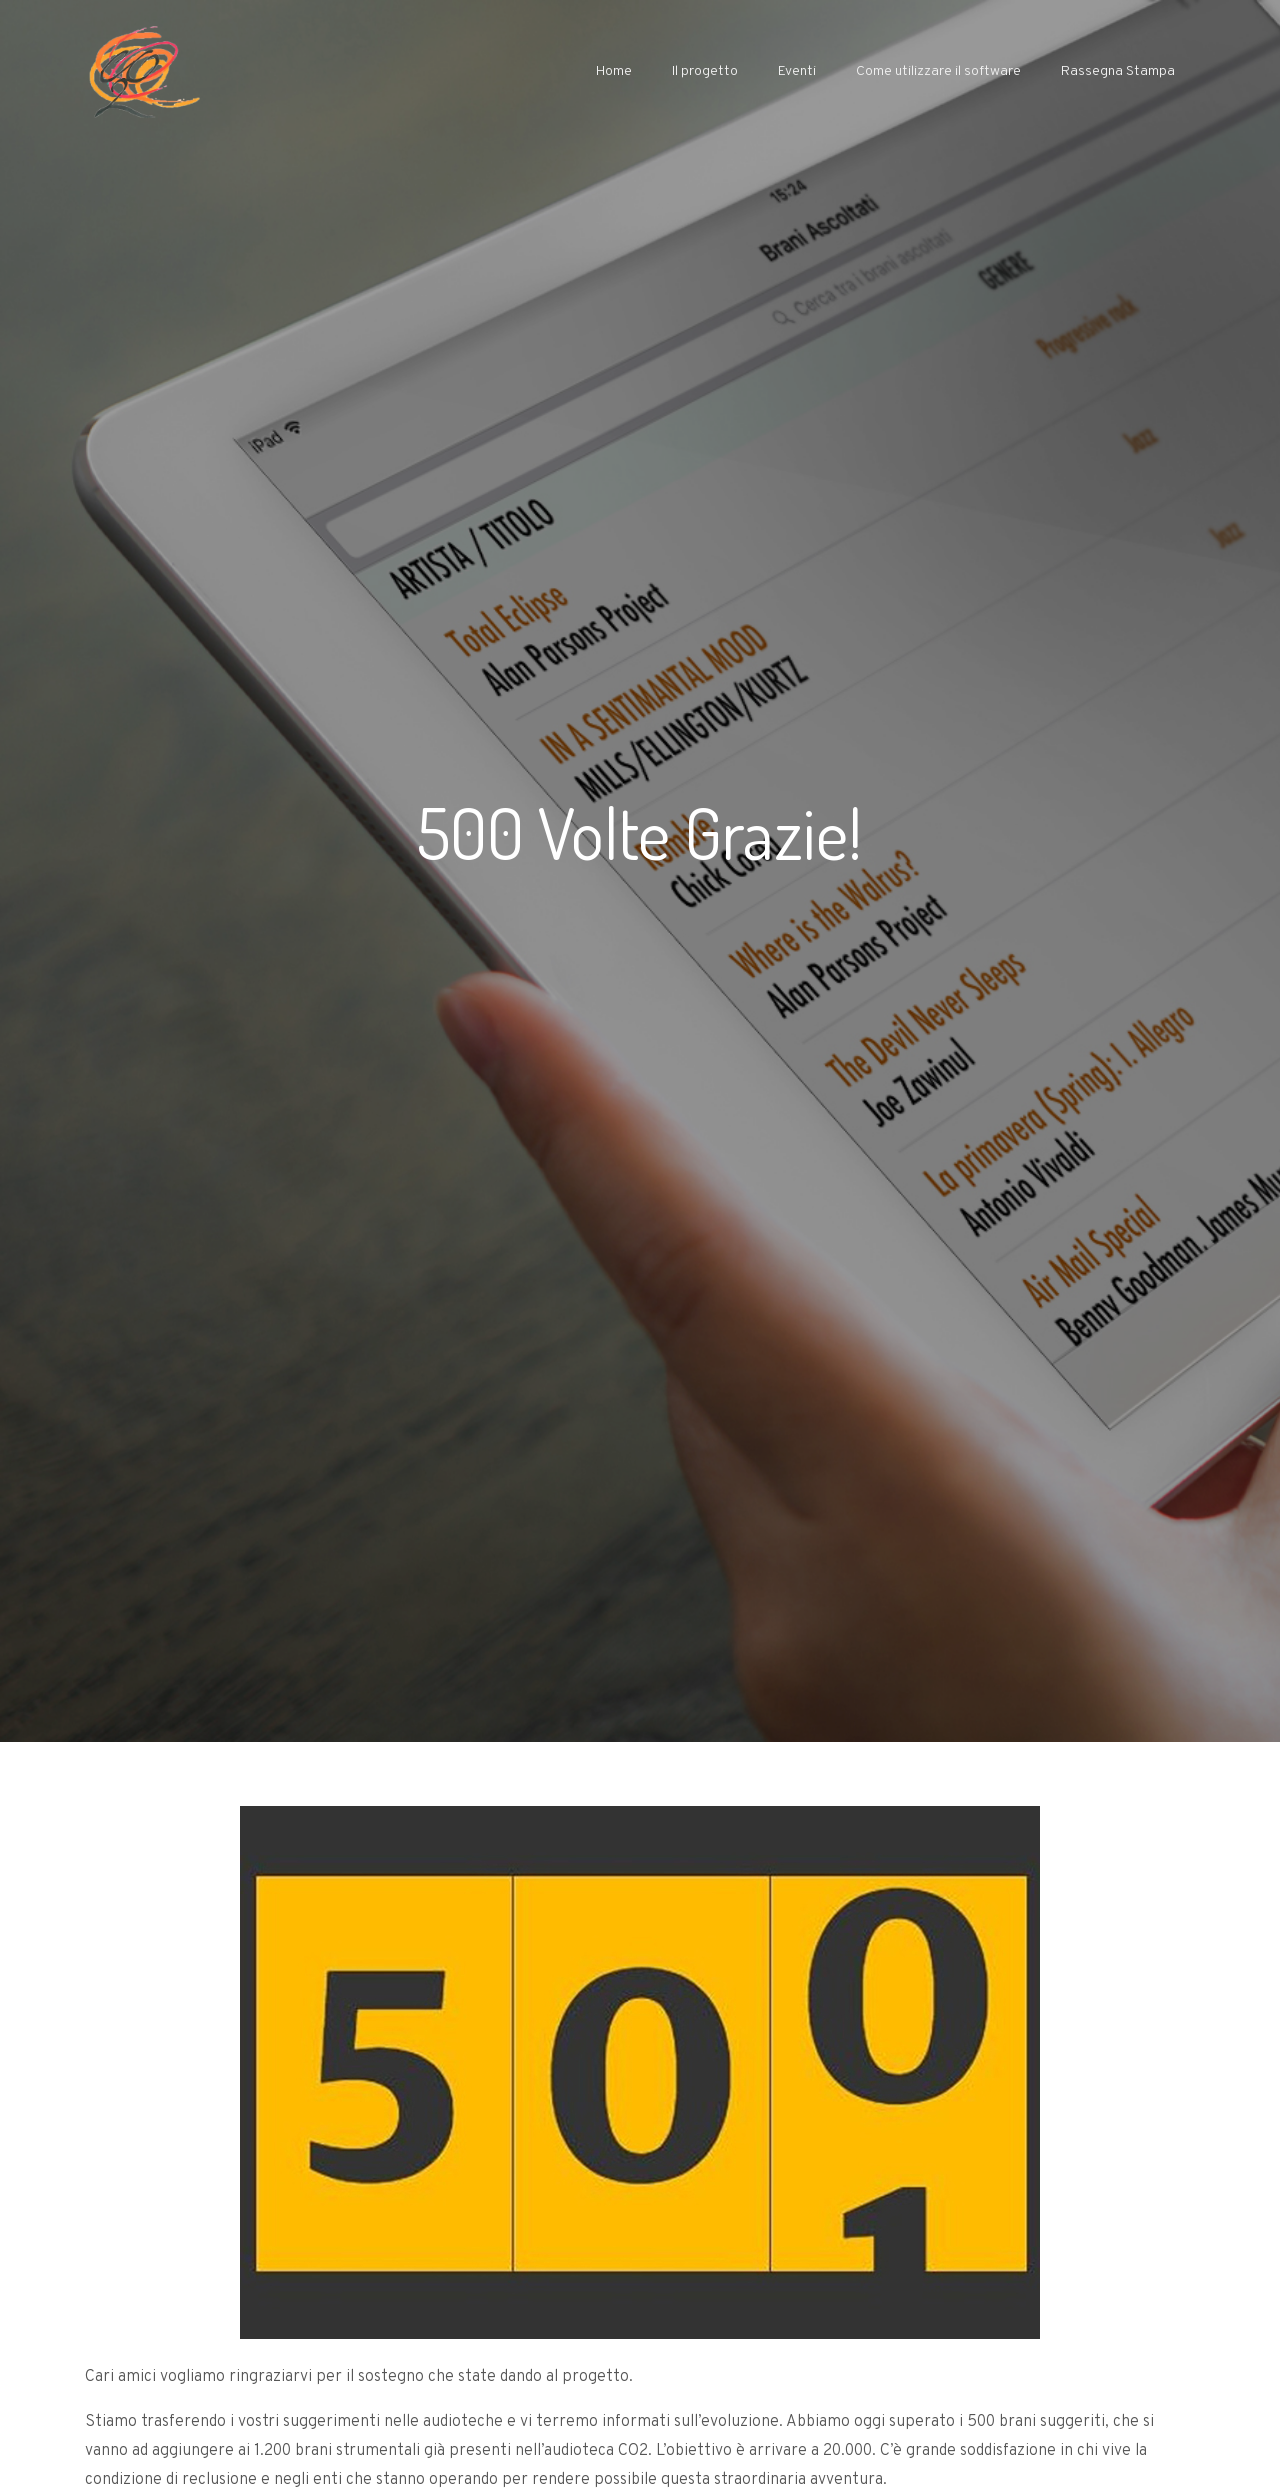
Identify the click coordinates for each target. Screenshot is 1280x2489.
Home (614, 71)
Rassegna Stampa (1118, 71)
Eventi (797, 71)
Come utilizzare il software (938, 71)
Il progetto (705, 71)
